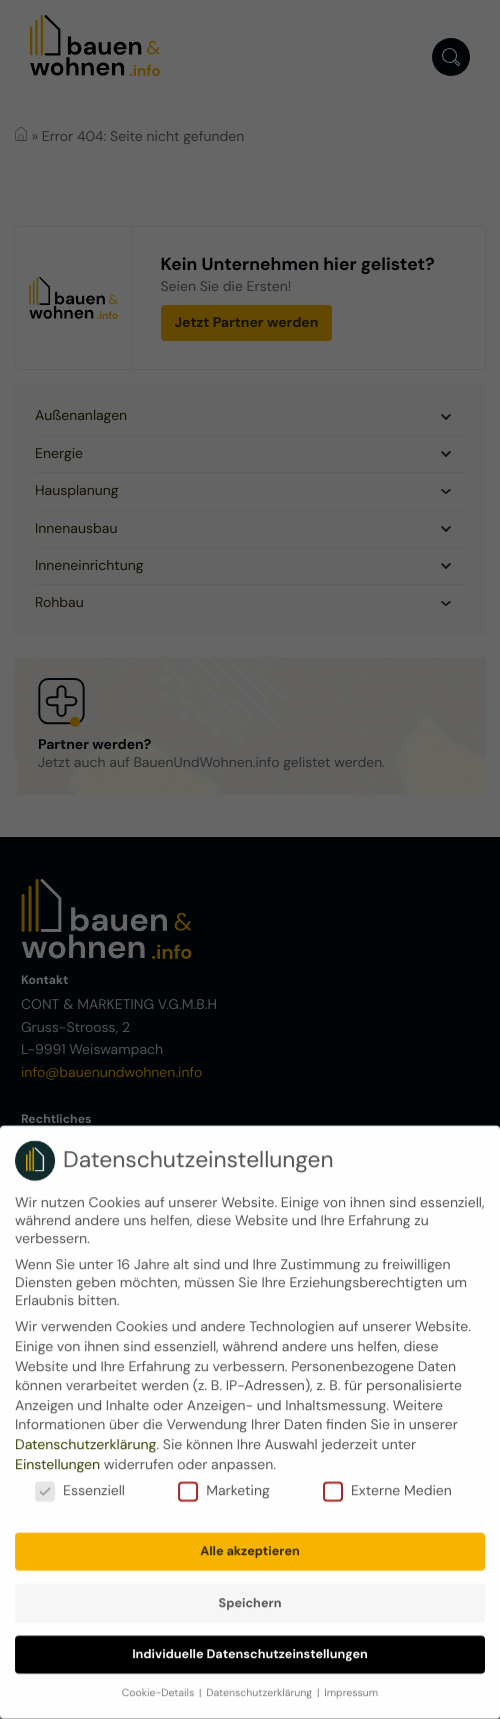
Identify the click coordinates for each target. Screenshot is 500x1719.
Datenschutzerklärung (85, 1433)
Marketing (224, 1479)
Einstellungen (57, 1453)
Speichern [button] (250, 1591)
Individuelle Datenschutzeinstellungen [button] (250, 1642)
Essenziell (80, 1479)
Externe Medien (387, 1479)
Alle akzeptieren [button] (250, 1539)
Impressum (351, 1681)
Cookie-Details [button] (159, 1681)
